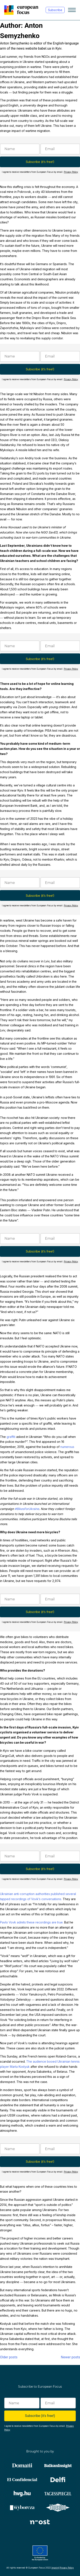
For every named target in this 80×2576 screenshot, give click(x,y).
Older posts (8, 2357)
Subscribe (55, 10)
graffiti (11, 1437)
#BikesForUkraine (27, 1509)
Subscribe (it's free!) (40, 2416)
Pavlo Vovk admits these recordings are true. (31, 1922)
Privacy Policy (71, 172)
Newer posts (70, 2357)
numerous (67, 1447)
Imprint (55, 2567)
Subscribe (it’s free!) (40, 162)
